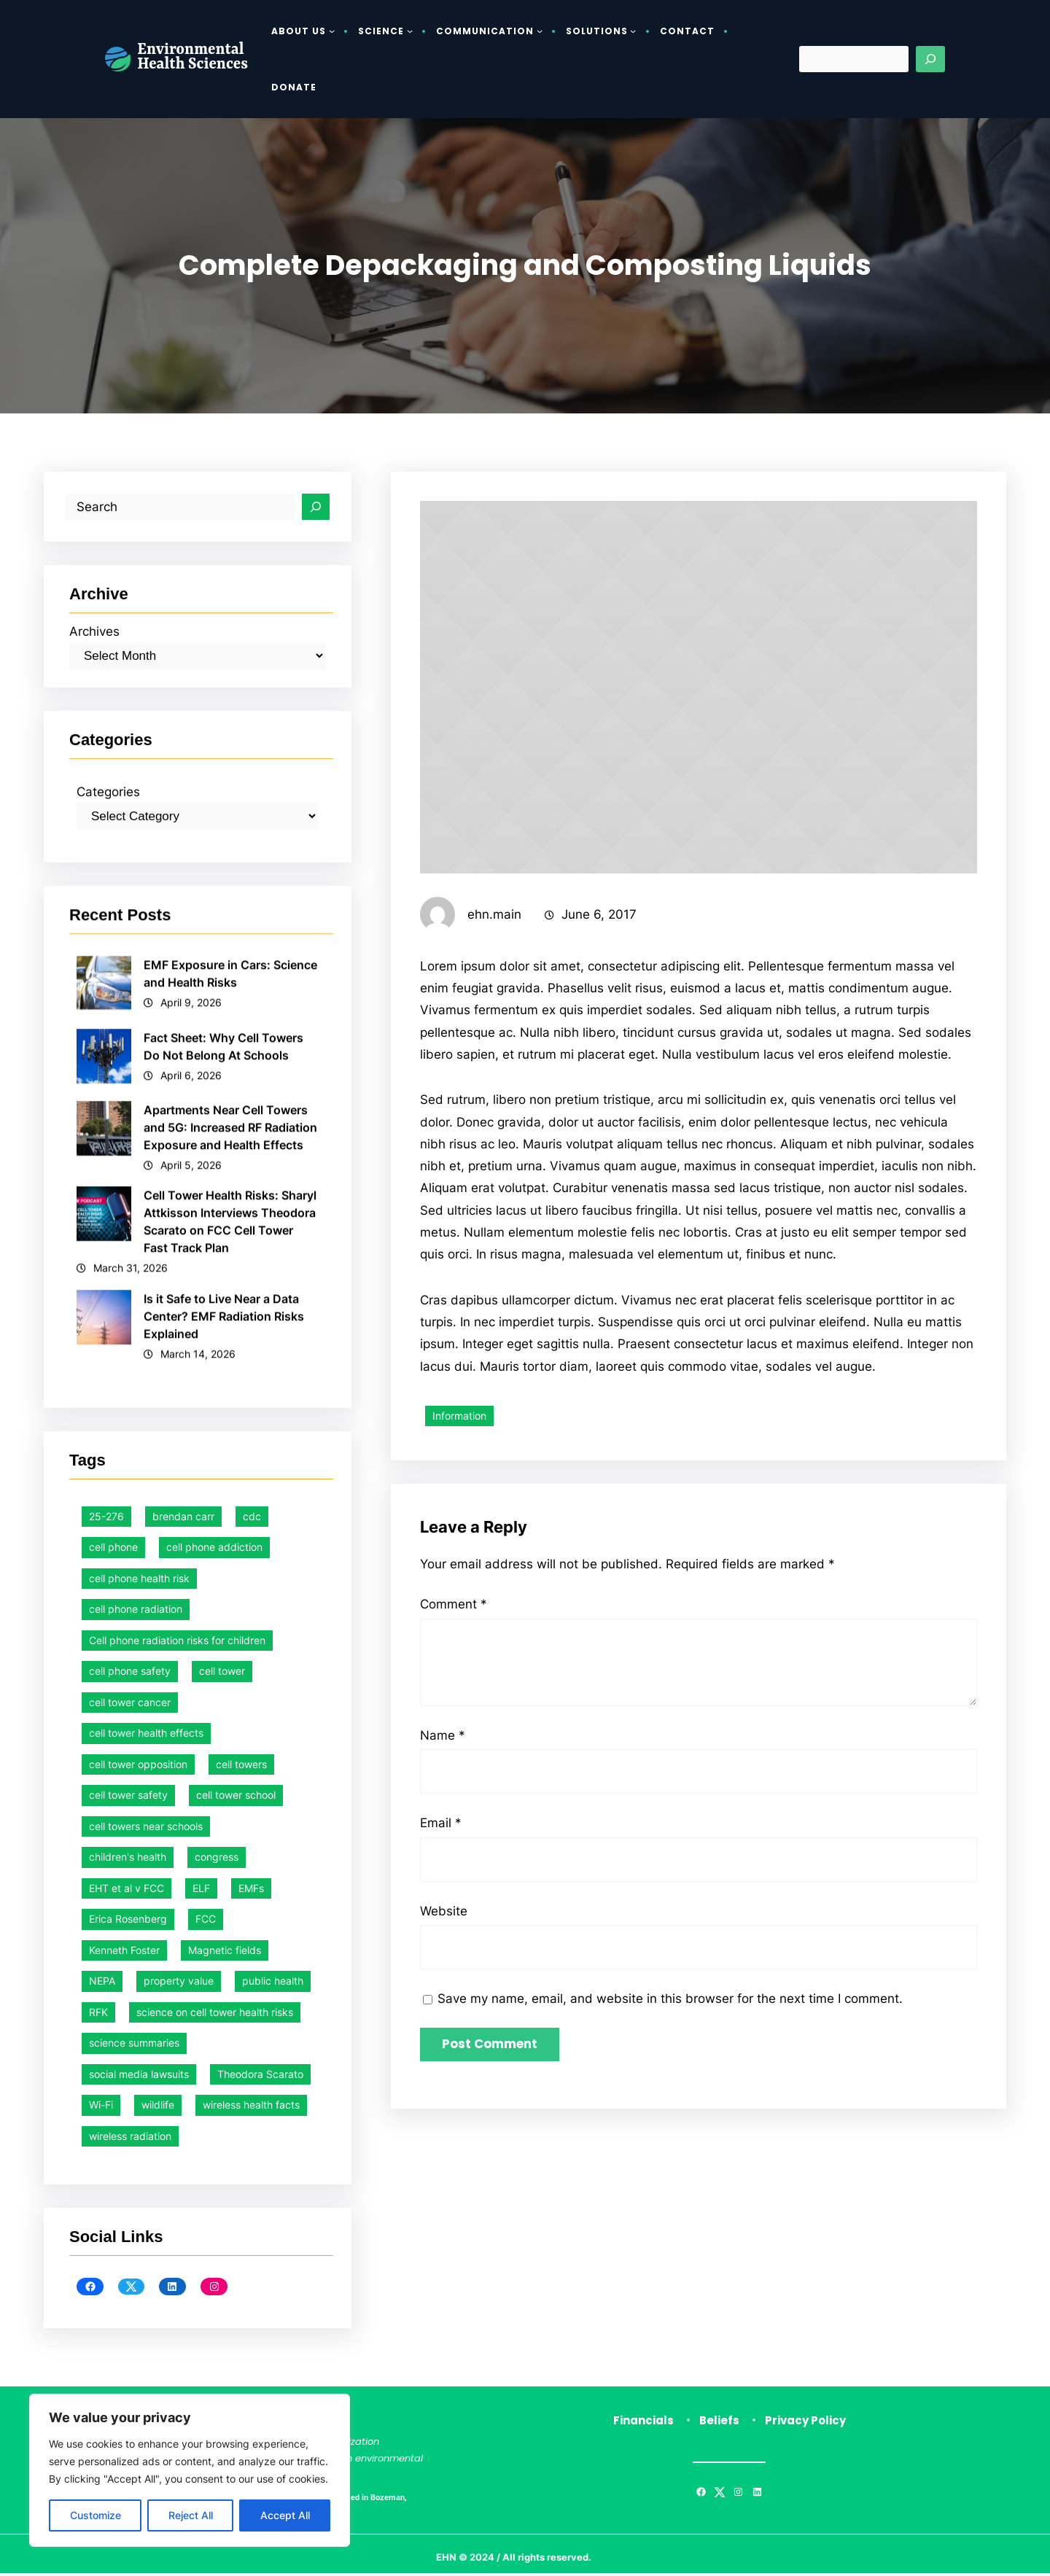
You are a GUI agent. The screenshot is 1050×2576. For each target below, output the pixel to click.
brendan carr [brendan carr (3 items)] (183, 2128)
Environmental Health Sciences (192, 58)
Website (444, 1970)
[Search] (930, 59)
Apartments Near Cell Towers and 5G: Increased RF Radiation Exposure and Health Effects (231, 1551)
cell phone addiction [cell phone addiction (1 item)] (214, 2159)
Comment (455, 1662)
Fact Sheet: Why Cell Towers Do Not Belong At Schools (224, 1471)
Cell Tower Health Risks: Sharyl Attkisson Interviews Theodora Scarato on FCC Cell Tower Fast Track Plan (230, 1646)
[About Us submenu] (332, 31)
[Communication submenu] (539, 31)
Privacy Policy (805, 2423)
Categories (110, 916)
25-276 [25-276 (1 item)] (106, 2128)
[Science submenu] (410, 31)
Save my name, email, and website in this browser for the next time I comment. (682, 2059)
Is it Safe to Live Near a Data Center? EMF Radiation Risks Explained (224, 1741)
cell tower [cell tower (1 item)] (222, 2283)
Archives (95, 731)
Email (441, 1882)
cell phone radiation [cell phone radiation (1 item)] (135, 2221)
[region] (189, 2470)
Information (459, 1508)
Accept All (285, 2515)
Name (443, 1793)
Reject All (190, 2515)
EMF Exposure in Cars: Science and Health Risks (231, 1398)
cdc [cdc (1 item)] (252, 2128)
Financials (643, 2423)
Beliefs (719, 2423)
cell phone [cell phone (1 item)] (113, 2159)
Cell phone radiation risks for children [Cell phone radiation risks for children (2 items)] (177, 2252)
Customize (95, 2515)
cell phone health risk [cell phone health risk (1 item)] (139, 2190)
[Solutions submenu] (633, 31)
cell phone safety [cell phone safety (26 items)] (130, 2283)
